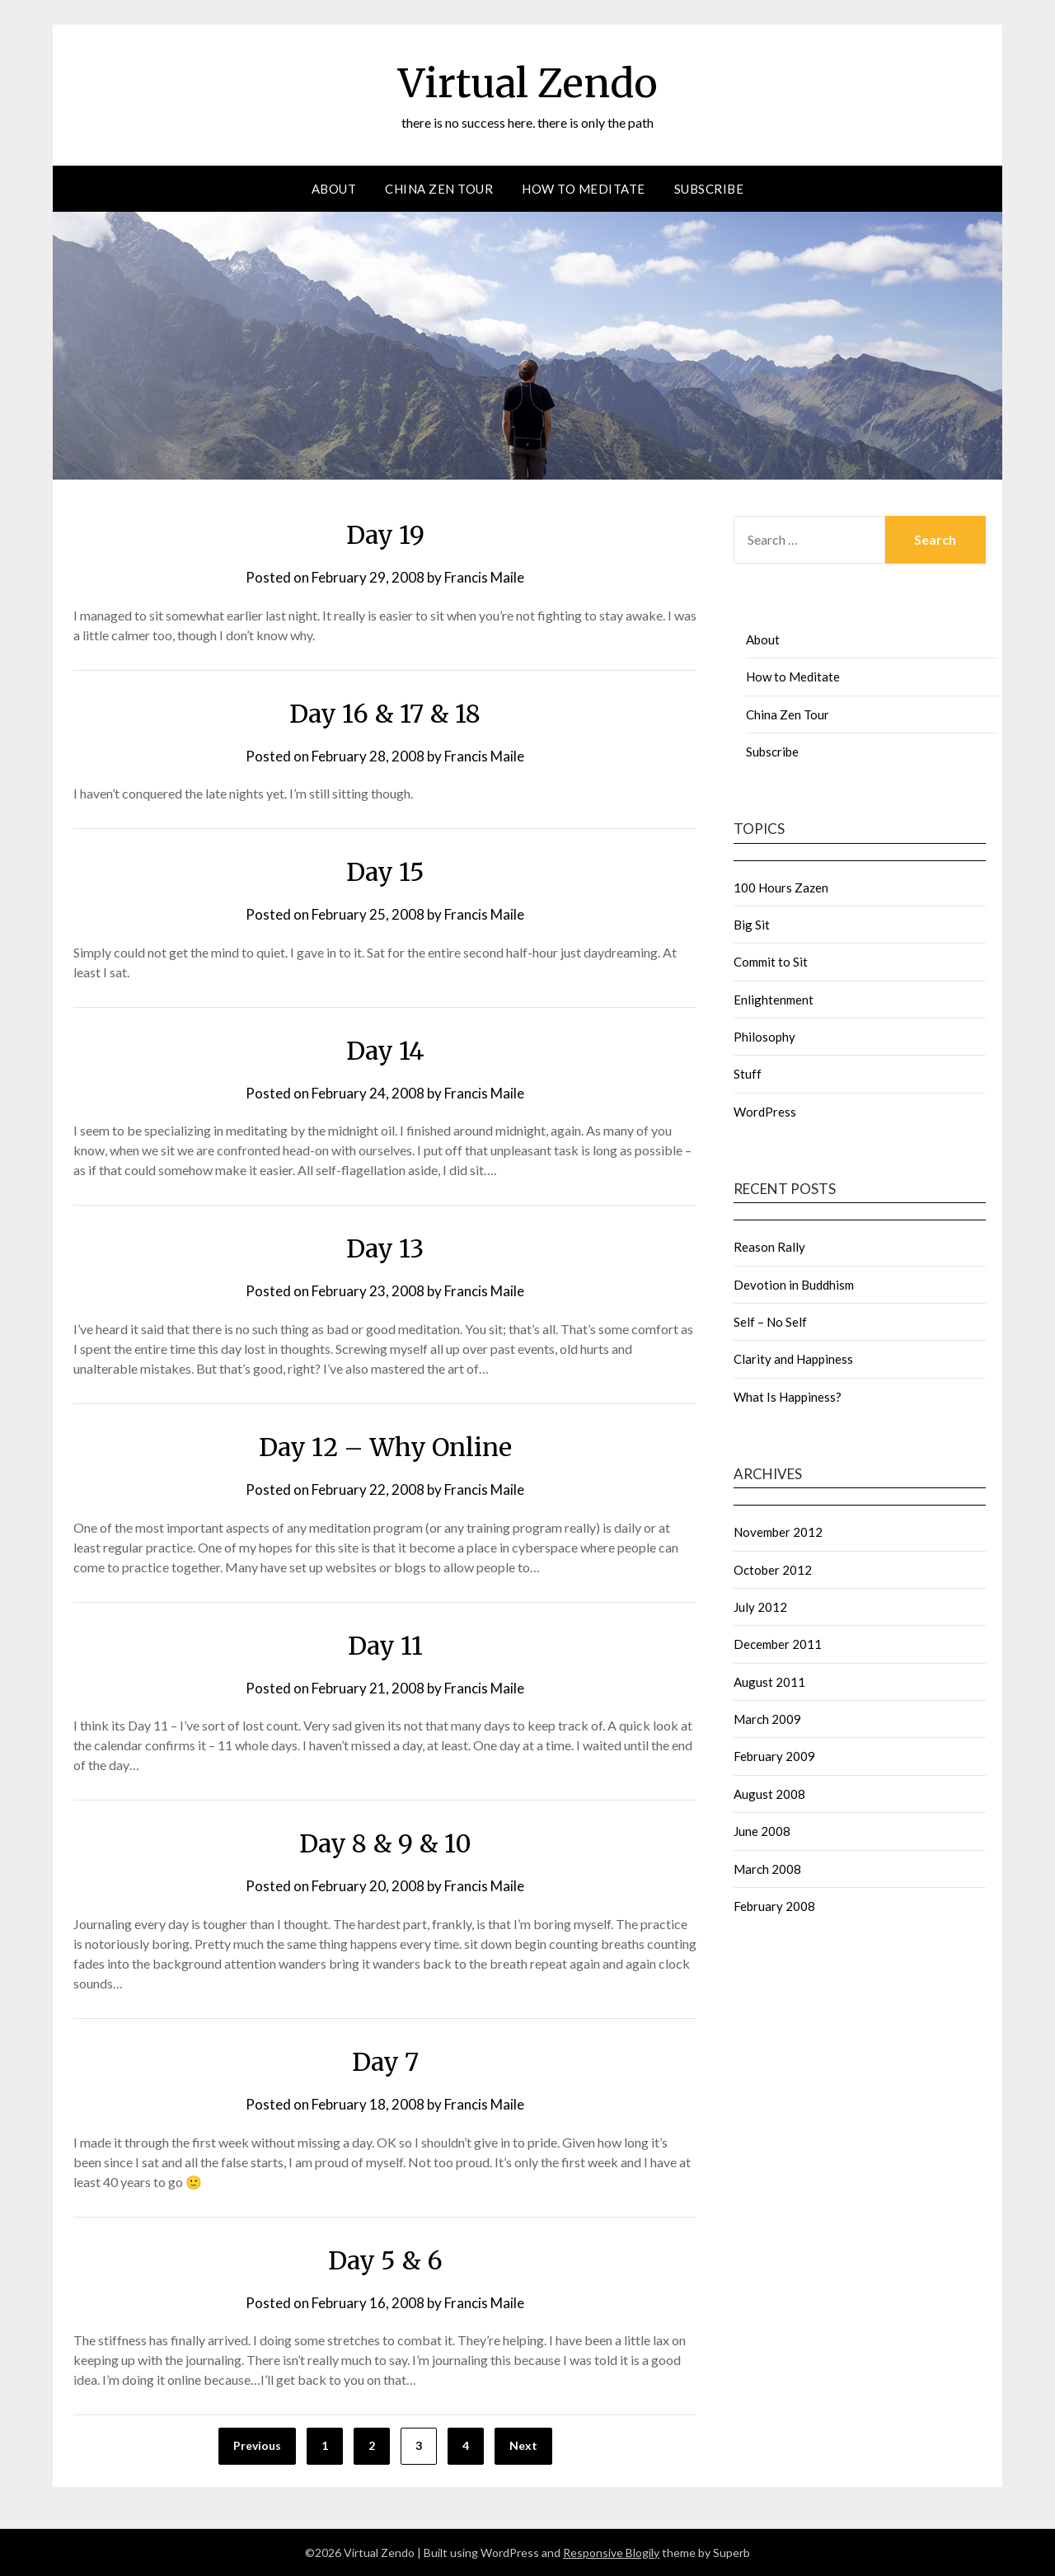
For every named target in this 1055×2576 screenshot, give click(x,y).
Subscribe (709, 188)
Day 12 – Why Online (385, 1447)
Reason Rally (769, 1246)
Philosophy (764, 1036)
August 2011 (769, 1681)
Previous (257, 2445)
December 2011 (778, 1644)
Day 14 (385, 1050)
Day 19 (385, 534)
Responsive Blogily (611, 2553)
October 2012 (773, 1569)
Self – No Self (770, 1321)
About (334, 188)
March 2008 (767, 1869)
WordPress (765, 1111)
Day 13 (385, 1248)
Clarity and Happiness (793, 1358)
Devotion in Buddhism (794, 1284)
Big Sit (752, 924)
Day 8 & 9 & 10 (385, 1843)
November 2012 (778, 1532)
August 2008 (769, 1794)
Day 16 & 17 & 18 (385, 713)
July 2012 (760, 1606)
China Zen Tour (439, 188)
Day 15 (385, 872)
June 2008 (762, 1831)
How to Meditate (583, 188)
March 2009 (767, 1719)
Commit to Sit (771, 961)
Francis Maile (484, 577)
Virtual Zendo (528, 83)
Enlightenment (774, 999)
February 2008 (774, 1906)
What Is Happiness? (788, 1396)
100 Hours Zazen (781, 887)
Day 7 (385, 2061)
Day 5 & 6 (385, 2260)
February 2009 (774, 1756)
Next (523, 2445)
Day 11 (385, 1645)
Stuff (748, 1073)
